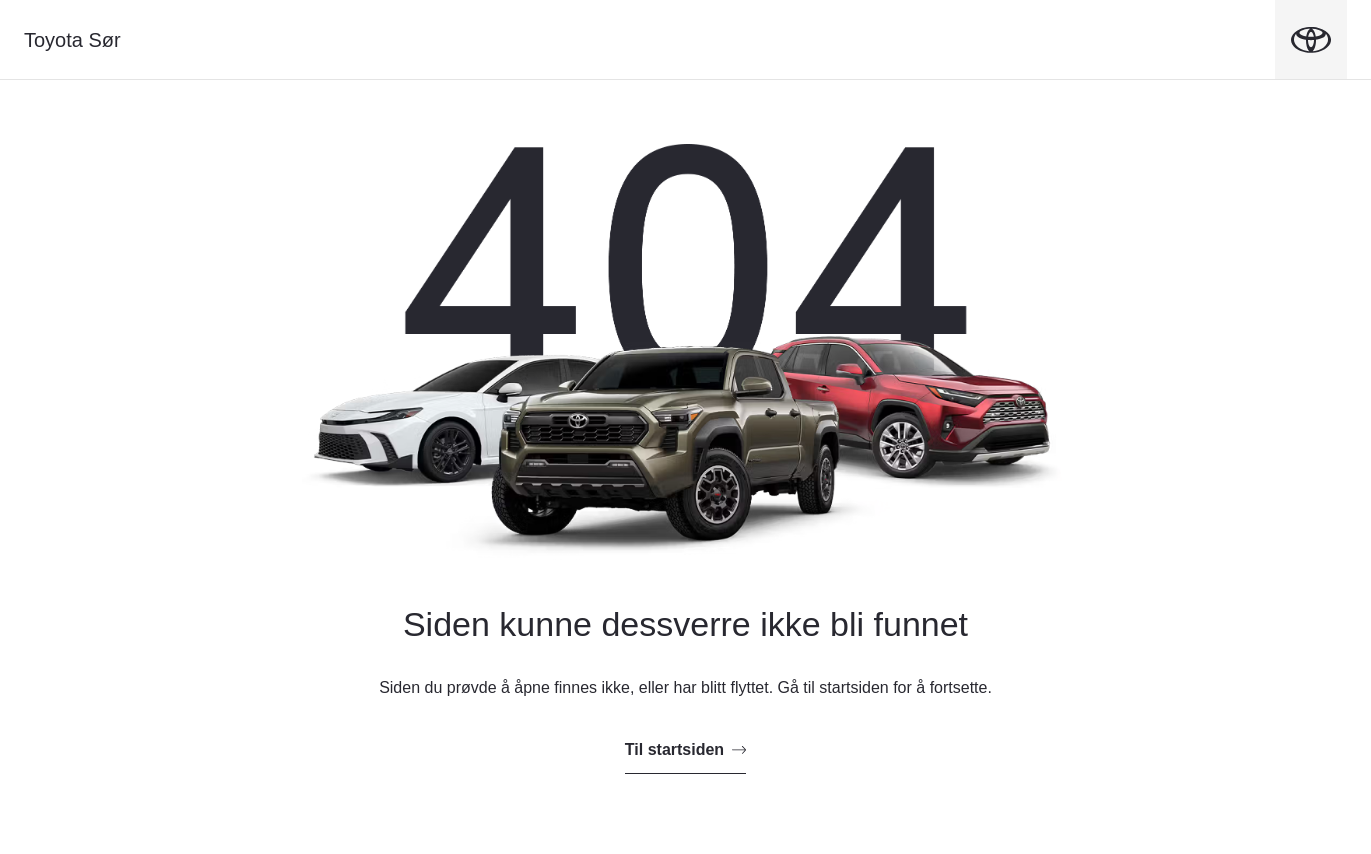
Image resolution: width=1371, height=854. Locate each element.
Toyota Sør (72, 40)
